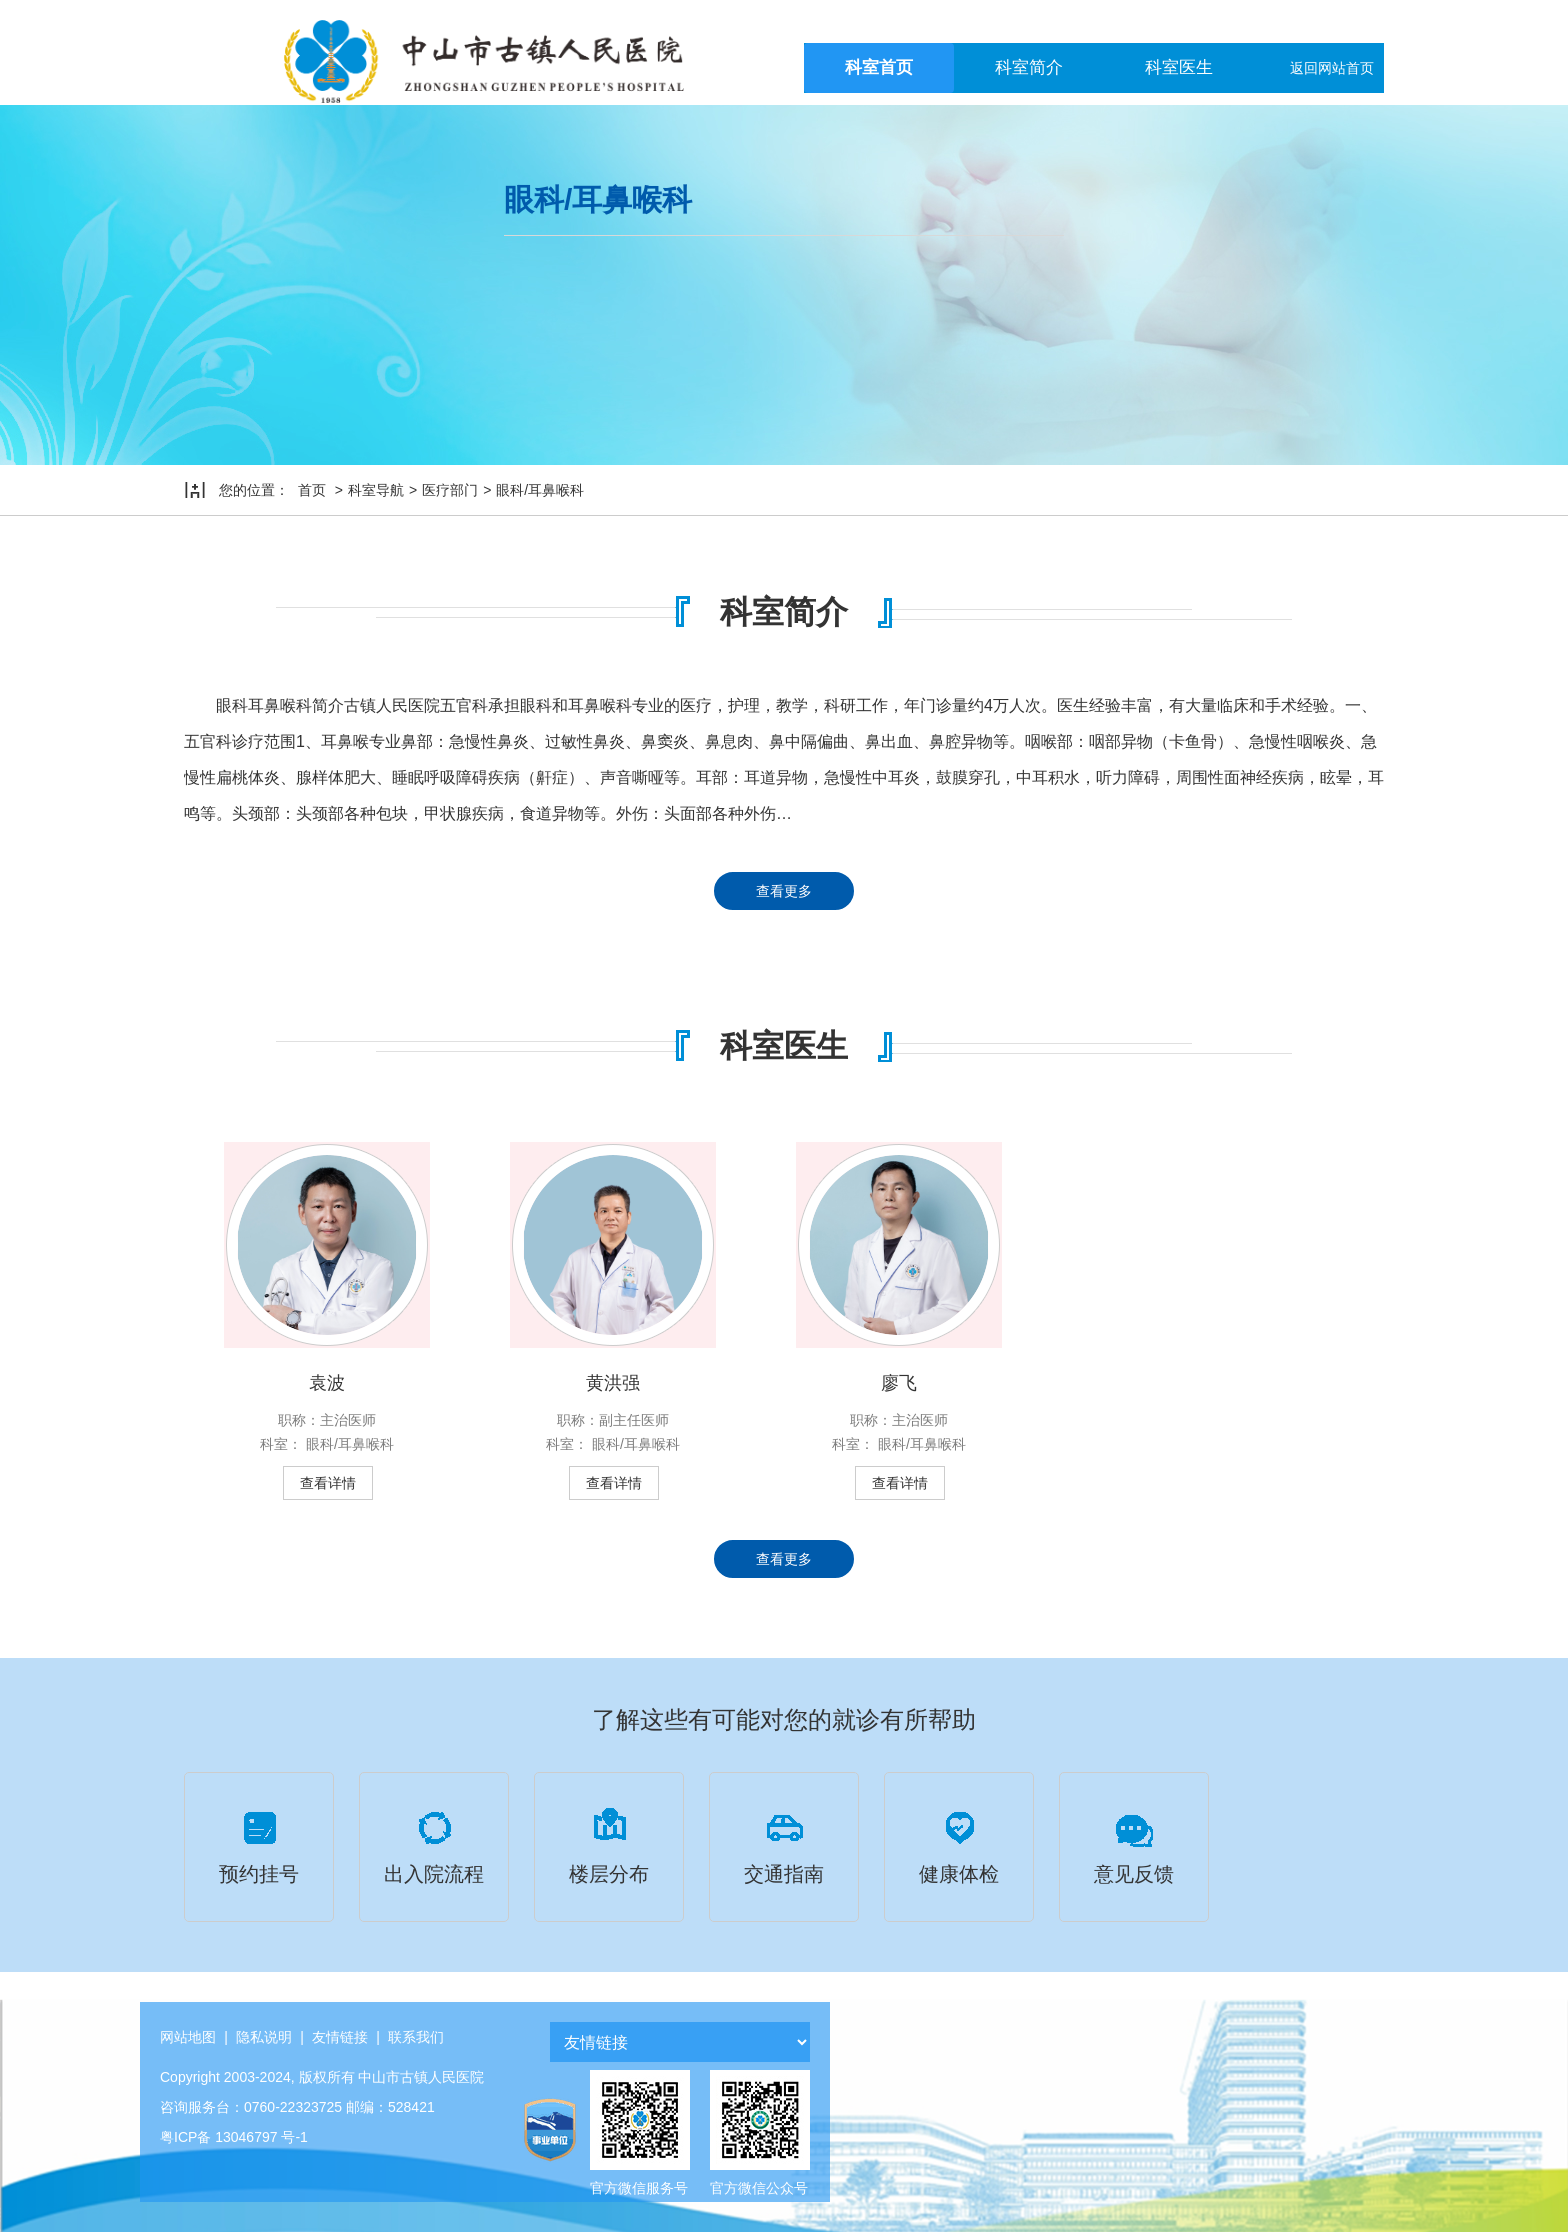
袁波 (327, 1383)
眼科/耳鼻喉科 (540, 490)
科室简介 (1029, 67)
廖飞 (899, 1383)
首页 (312, 490)
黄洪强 (613, 1383)
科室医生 (1179, 67)
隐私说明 (264, 2037)
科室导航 (376, 490)
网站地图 (188, 2037)
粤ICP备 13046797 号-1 (234, 2137)
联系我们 (416, 2037)
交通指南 (784, 1844)
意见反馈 (1134, 1844)
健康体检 (959, 1844)
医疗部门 (450, 490)
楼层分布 (609, 1844)
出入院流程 (434, 1844)
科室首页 (879, 67)
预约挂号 (259, 1844)
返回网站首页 (1332, 68)
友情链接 (340, 2037)
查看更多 (784, 891)
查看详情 (328, 1483)
